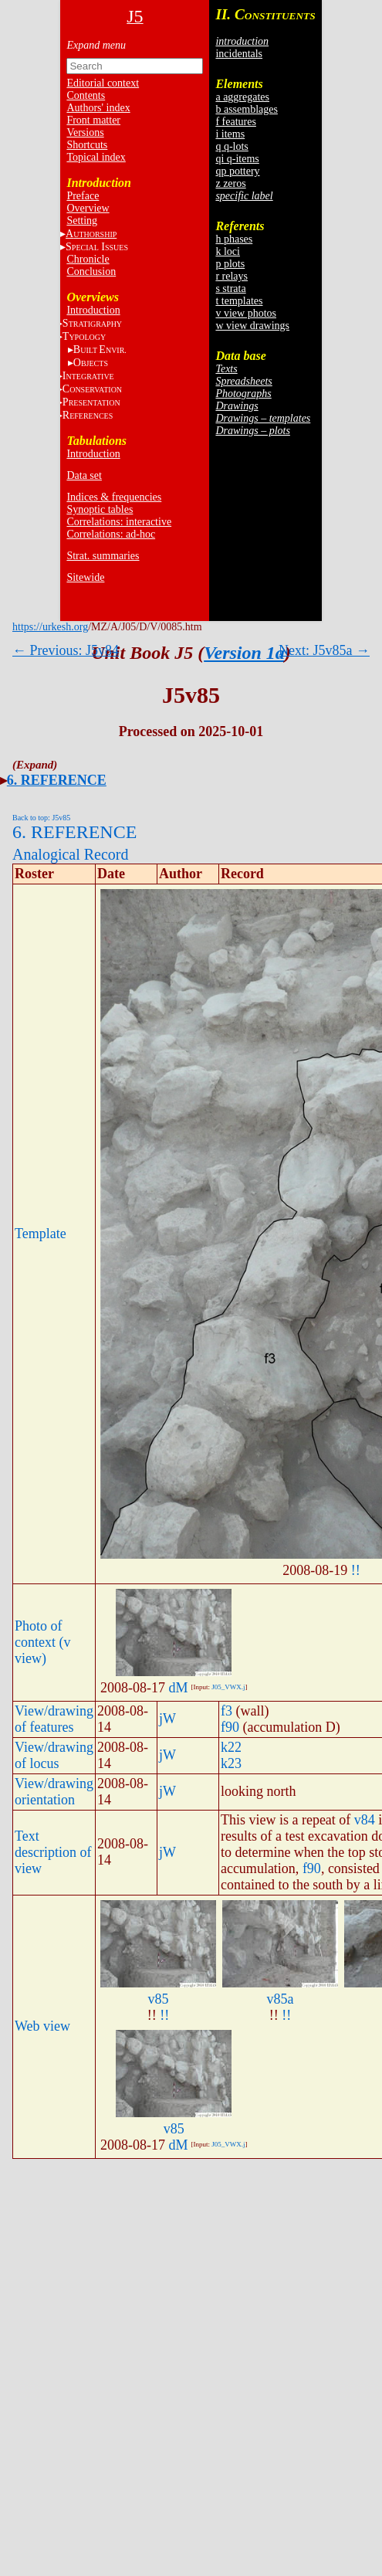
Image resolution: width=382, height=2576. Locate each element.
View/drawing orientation (54, 1791)
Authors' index (98, 108)
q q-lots (231, 146)
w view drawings (252, 325)
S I (97, 247)
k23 (231, 1763)
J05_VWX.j (228, 1687)
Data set (83, 475)
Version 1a (244, 653)
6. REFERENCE (56, 780)
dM (178, 1687)
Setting (81, 220)
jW (167, 1718)
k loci (227, 251)
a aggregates (242, 97)
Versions (84, 132)
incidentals (238, 53)
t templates (238, 301)
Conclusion (91, 271)
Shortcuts (86, 145)
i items (230, 134)
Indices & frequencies (113, 497)
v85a (279, 1999)
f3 (226, 1711)
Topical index (95, 157)
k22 (231, 1747)
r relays (231, 276)
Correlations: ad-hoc (110, 534)
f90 (230, 1727)
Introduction (93, 310)
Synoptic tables (99, 509)
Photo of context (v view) (42, 1642)
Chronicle (87, 259)
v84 (364, 1820)
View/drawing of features (54, 1719)
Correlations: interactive (118, 522)
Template (40, 1233)
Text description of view (53, 1852)
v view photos (245, 313)
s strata (230, 288)
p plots (230, 264)
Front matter (93, 120)
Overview (87, 208)
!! (355, 1570)
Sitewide (85, 577)
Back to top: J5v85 (41, 817)
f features (235, 121)
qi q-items (237, 159)
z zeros (230, 183)
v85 (157, 1999)
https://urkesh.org (50, 627)
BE (100, 349)
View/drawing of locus (54, 1755)
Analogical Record (70, 854)
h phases (233, 239)
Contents (85, 95)
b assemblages (246, 109)
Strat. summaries (102, 556)
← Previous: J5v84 (65, 650)
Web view (42, 2026)
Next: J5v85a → (324, 650)
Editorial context (102, 83)
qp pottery (237, 171)
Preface (82, 196)
